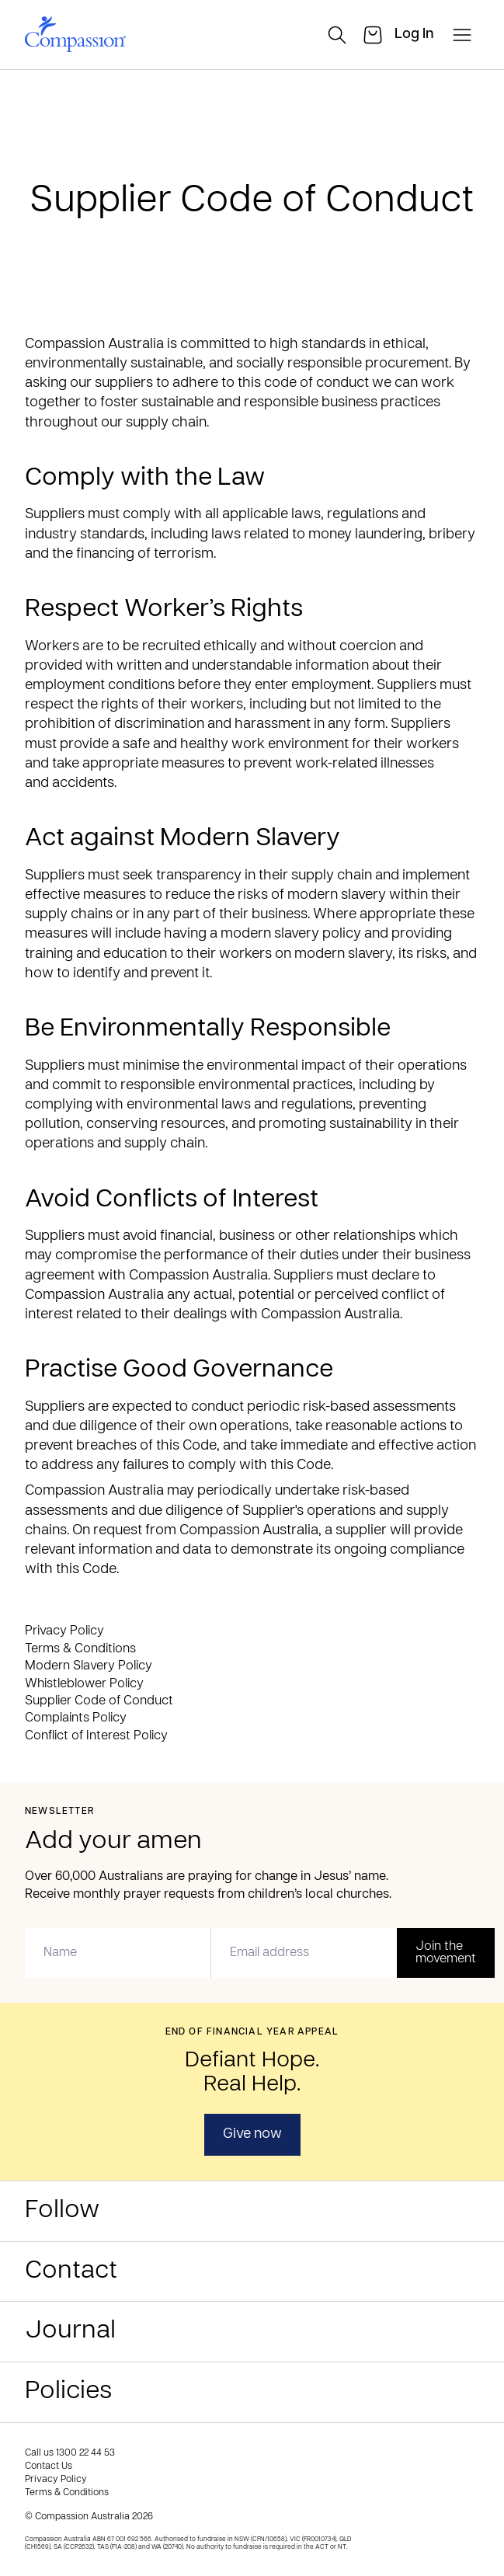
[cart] (373, 35)
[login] (414, 34)
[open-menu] (462, 35)
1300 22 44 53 (85, 2453)
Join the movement (445, 1953)
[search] (337, 35)
